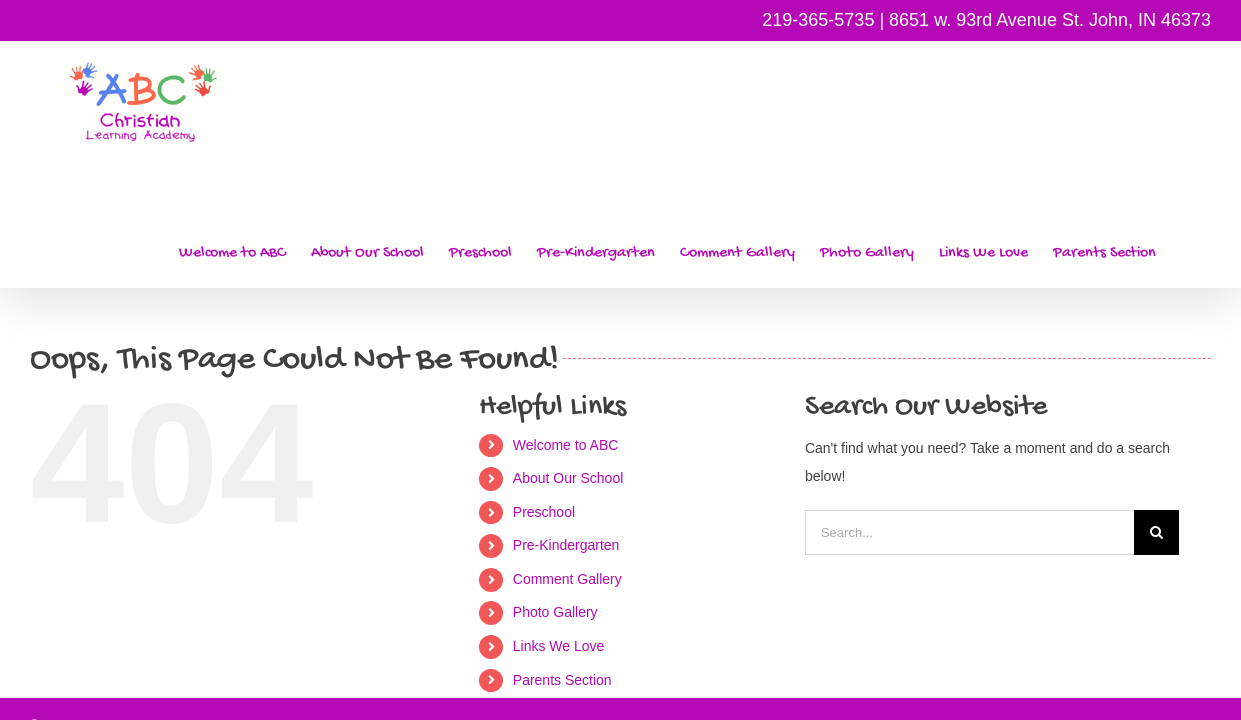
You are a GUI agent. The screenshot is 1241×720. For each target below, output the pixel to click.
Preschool (544, 397)
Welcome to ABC (566, 330)
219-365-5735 (818, 20)
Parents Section (562, 565)
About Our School (568, 363)
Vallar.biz (1187, 610)
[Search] (1156, 417)
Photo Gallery (555, 497)
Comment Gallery (567, 464)
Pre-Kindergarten (566, 430)
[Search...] (969, 417)
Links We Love (559, 531)
